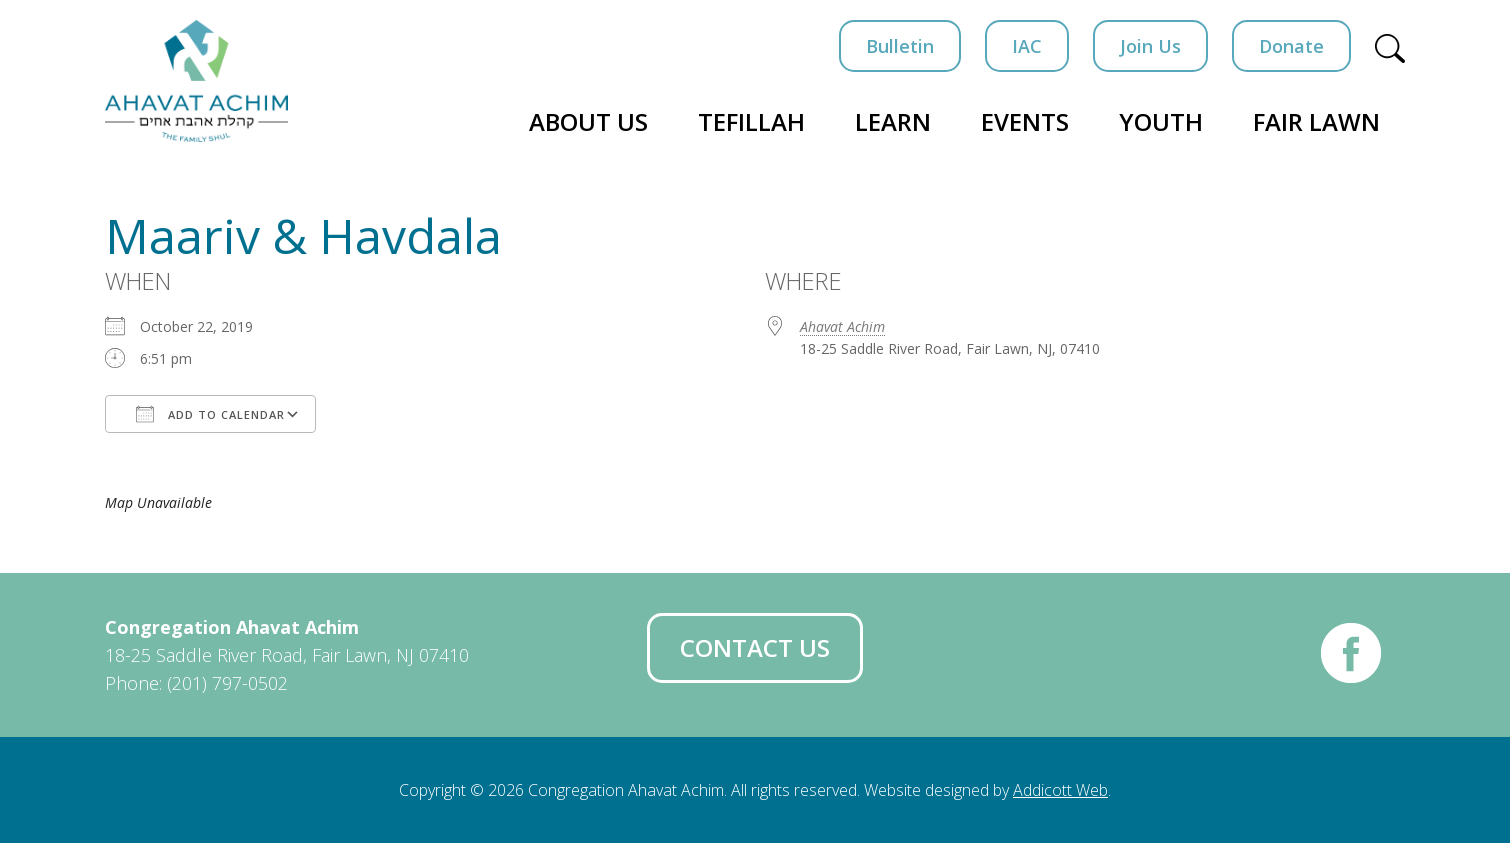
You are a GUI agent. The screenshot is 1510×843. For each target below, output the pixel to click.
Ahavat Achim (842, 326)
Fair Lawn (1316, 121)
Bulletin (900, 46)
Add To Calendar (210, 414)
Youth (1161, 121)
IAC (1027, 46)
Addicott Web (1060, 790)
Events (1025, 121)
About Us (588, 121)
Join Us (1150, 46)
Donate (1291, 46)
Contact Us (755, 647)
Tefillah (751, 121)
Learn (893, 121)
